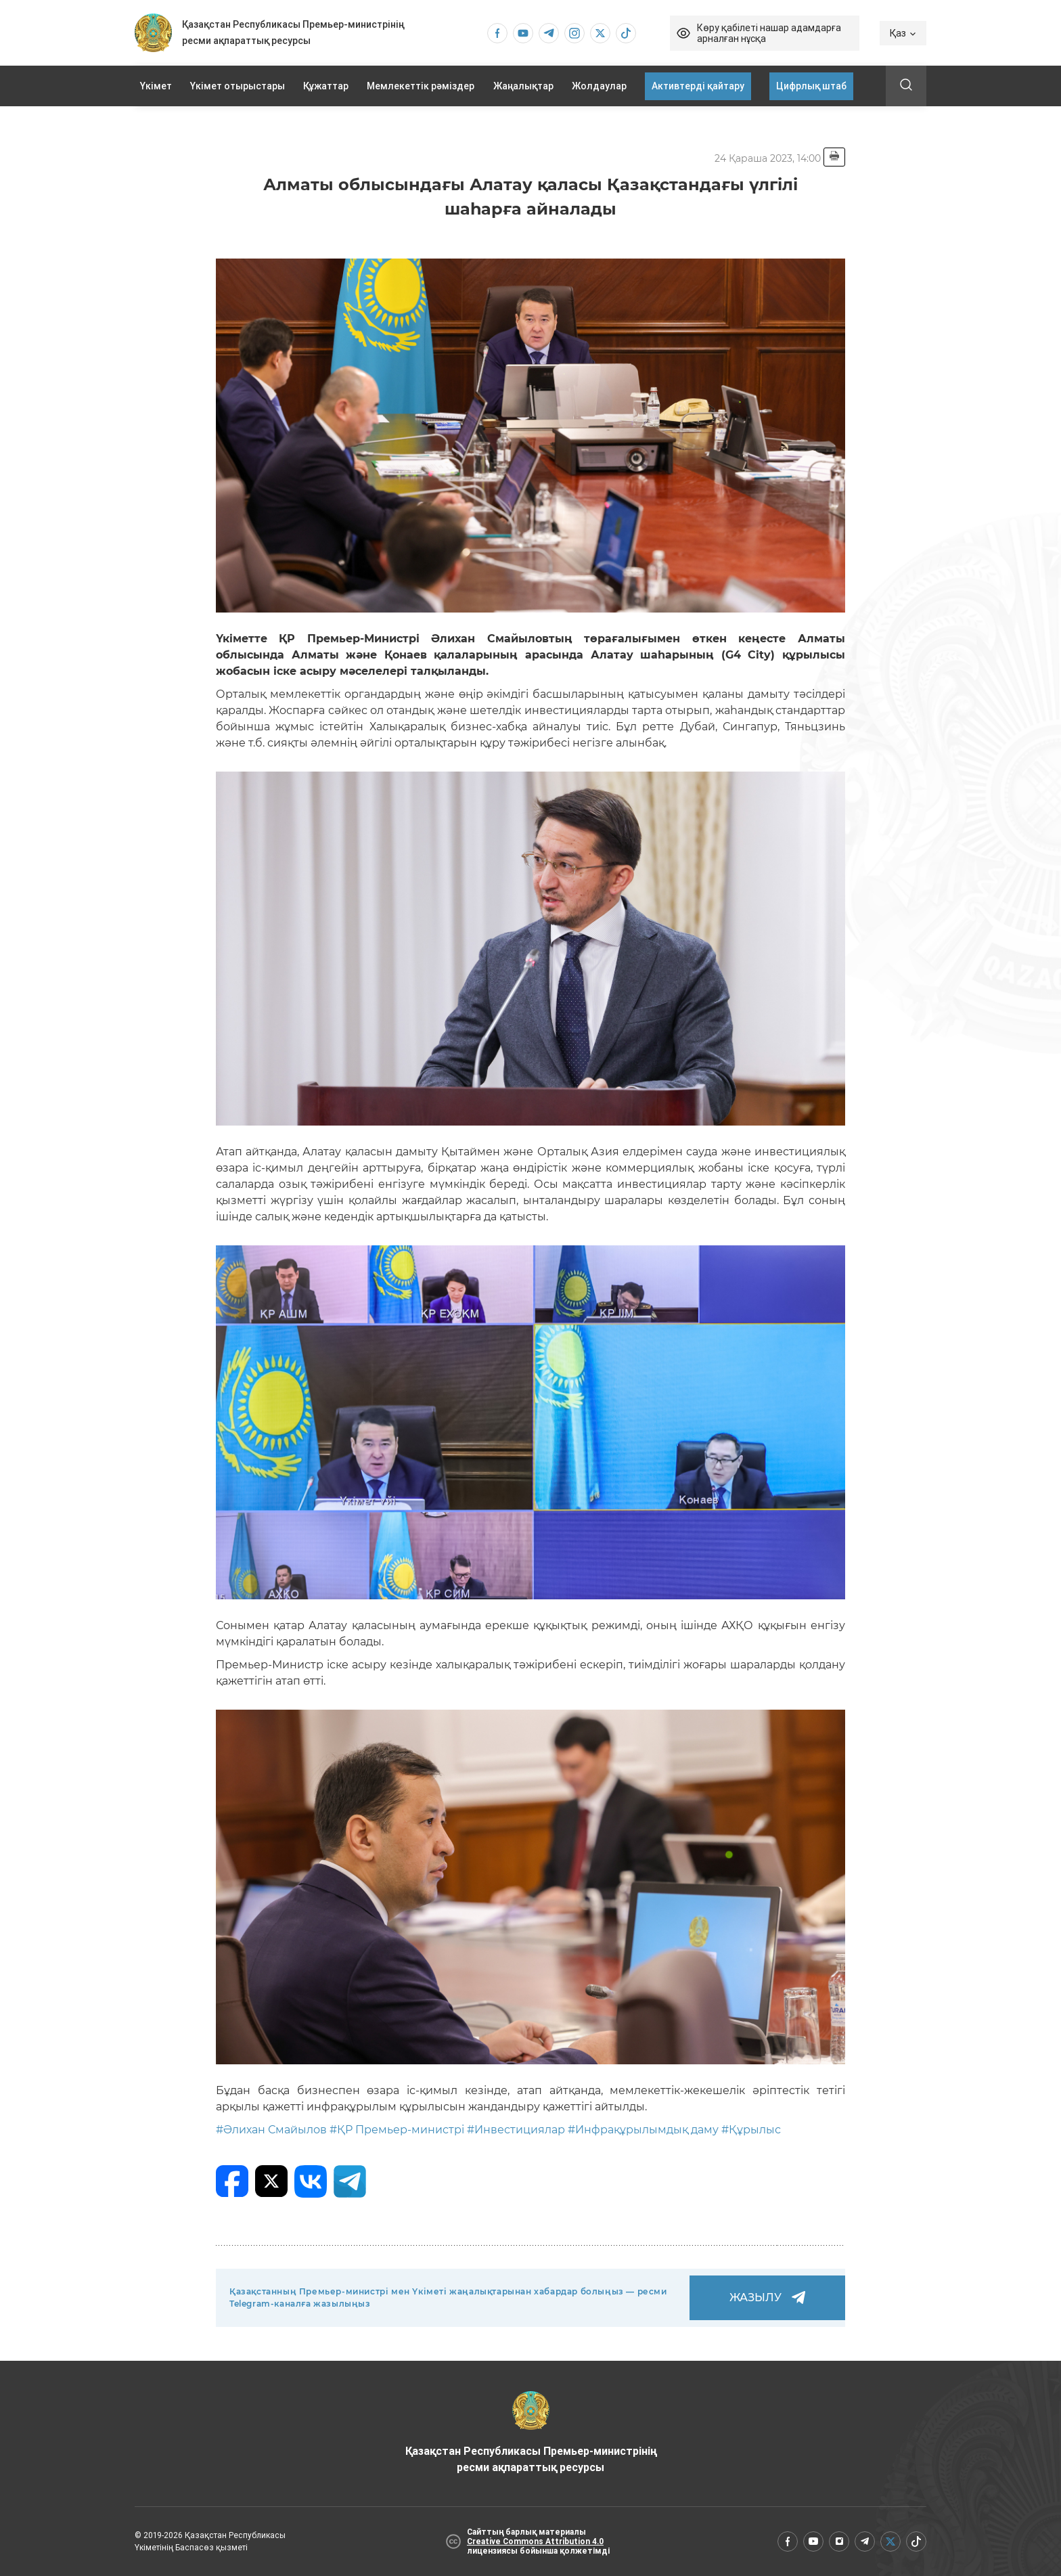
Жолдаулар (599, 86)
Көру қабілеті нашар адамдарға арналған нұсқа (769, 33)
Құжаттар (325, 86)
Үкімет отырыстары (237, 86)
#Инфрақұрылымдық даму (643, 2129)
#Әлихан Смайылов (271, 2129)
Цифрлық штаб (811, 86)
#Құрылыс (751, 2129)
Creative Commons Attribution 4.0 (535, 2541)
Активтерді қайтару (698, 86)
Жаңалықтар (523, 86)
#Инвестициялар (516, 2129)
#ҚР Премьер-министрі (397, 2129)
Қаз (903, 33)
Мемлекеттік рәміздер (420, 86)
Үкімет (156, 86)
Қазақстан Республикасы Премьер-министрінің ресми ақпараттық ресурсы (530, 2432)
